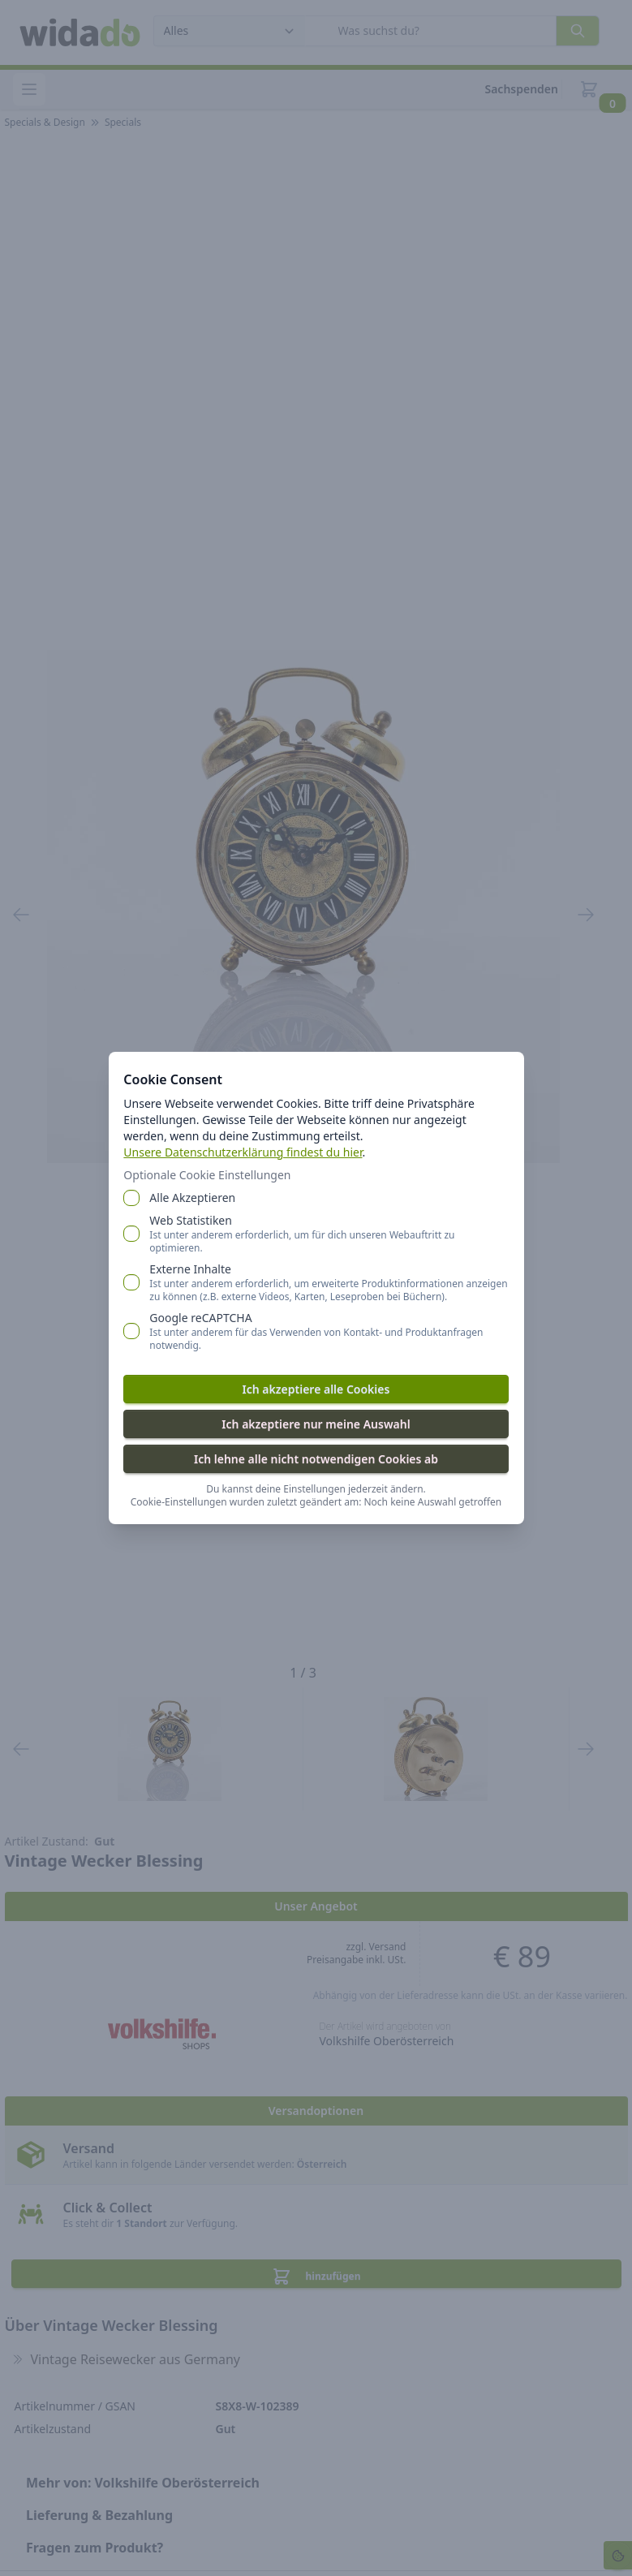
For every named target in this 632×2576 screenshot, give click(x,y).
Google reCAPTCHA (329, 1330)
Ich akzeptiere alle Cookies (316, 1388)
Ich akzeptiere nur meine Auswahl (315, 1423)
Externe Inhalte (329, 1281)
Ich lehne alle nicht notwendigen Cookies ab (316, 1458)
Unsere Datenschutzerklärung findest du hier (247, 1151)
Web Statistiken (329, 1233)
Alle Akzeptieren (197, 1196)
